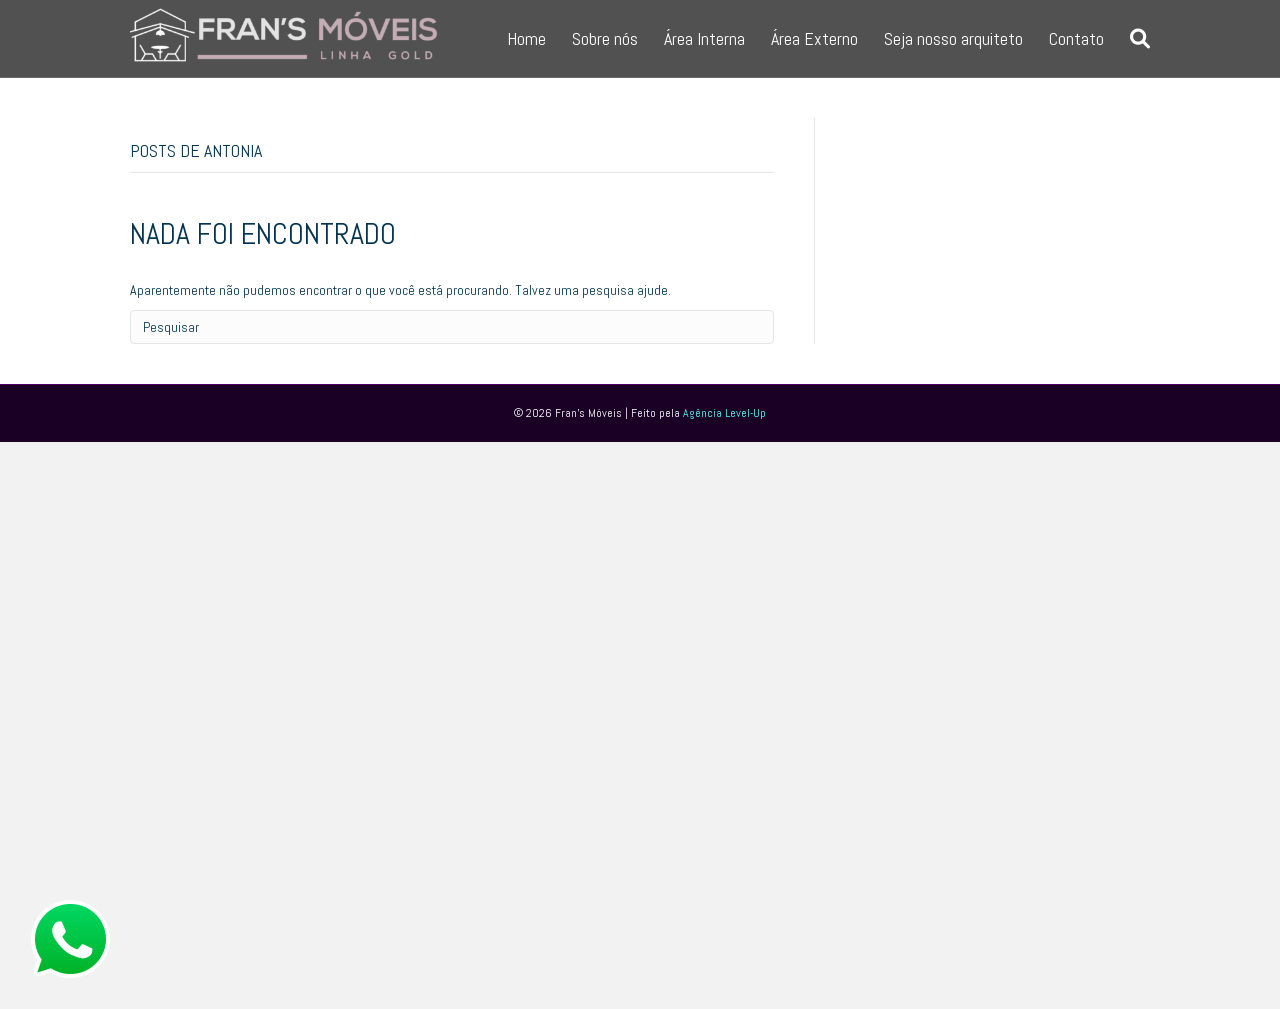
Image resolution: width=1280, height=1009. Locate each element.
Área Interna (704, 38)
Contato (1076, 38)
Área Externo (814, 38)
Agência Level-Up (724, 413)
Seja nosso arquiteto (953, 38)
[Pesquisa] (1133, 39)
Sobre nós (605, 38)
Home (526, 38)
